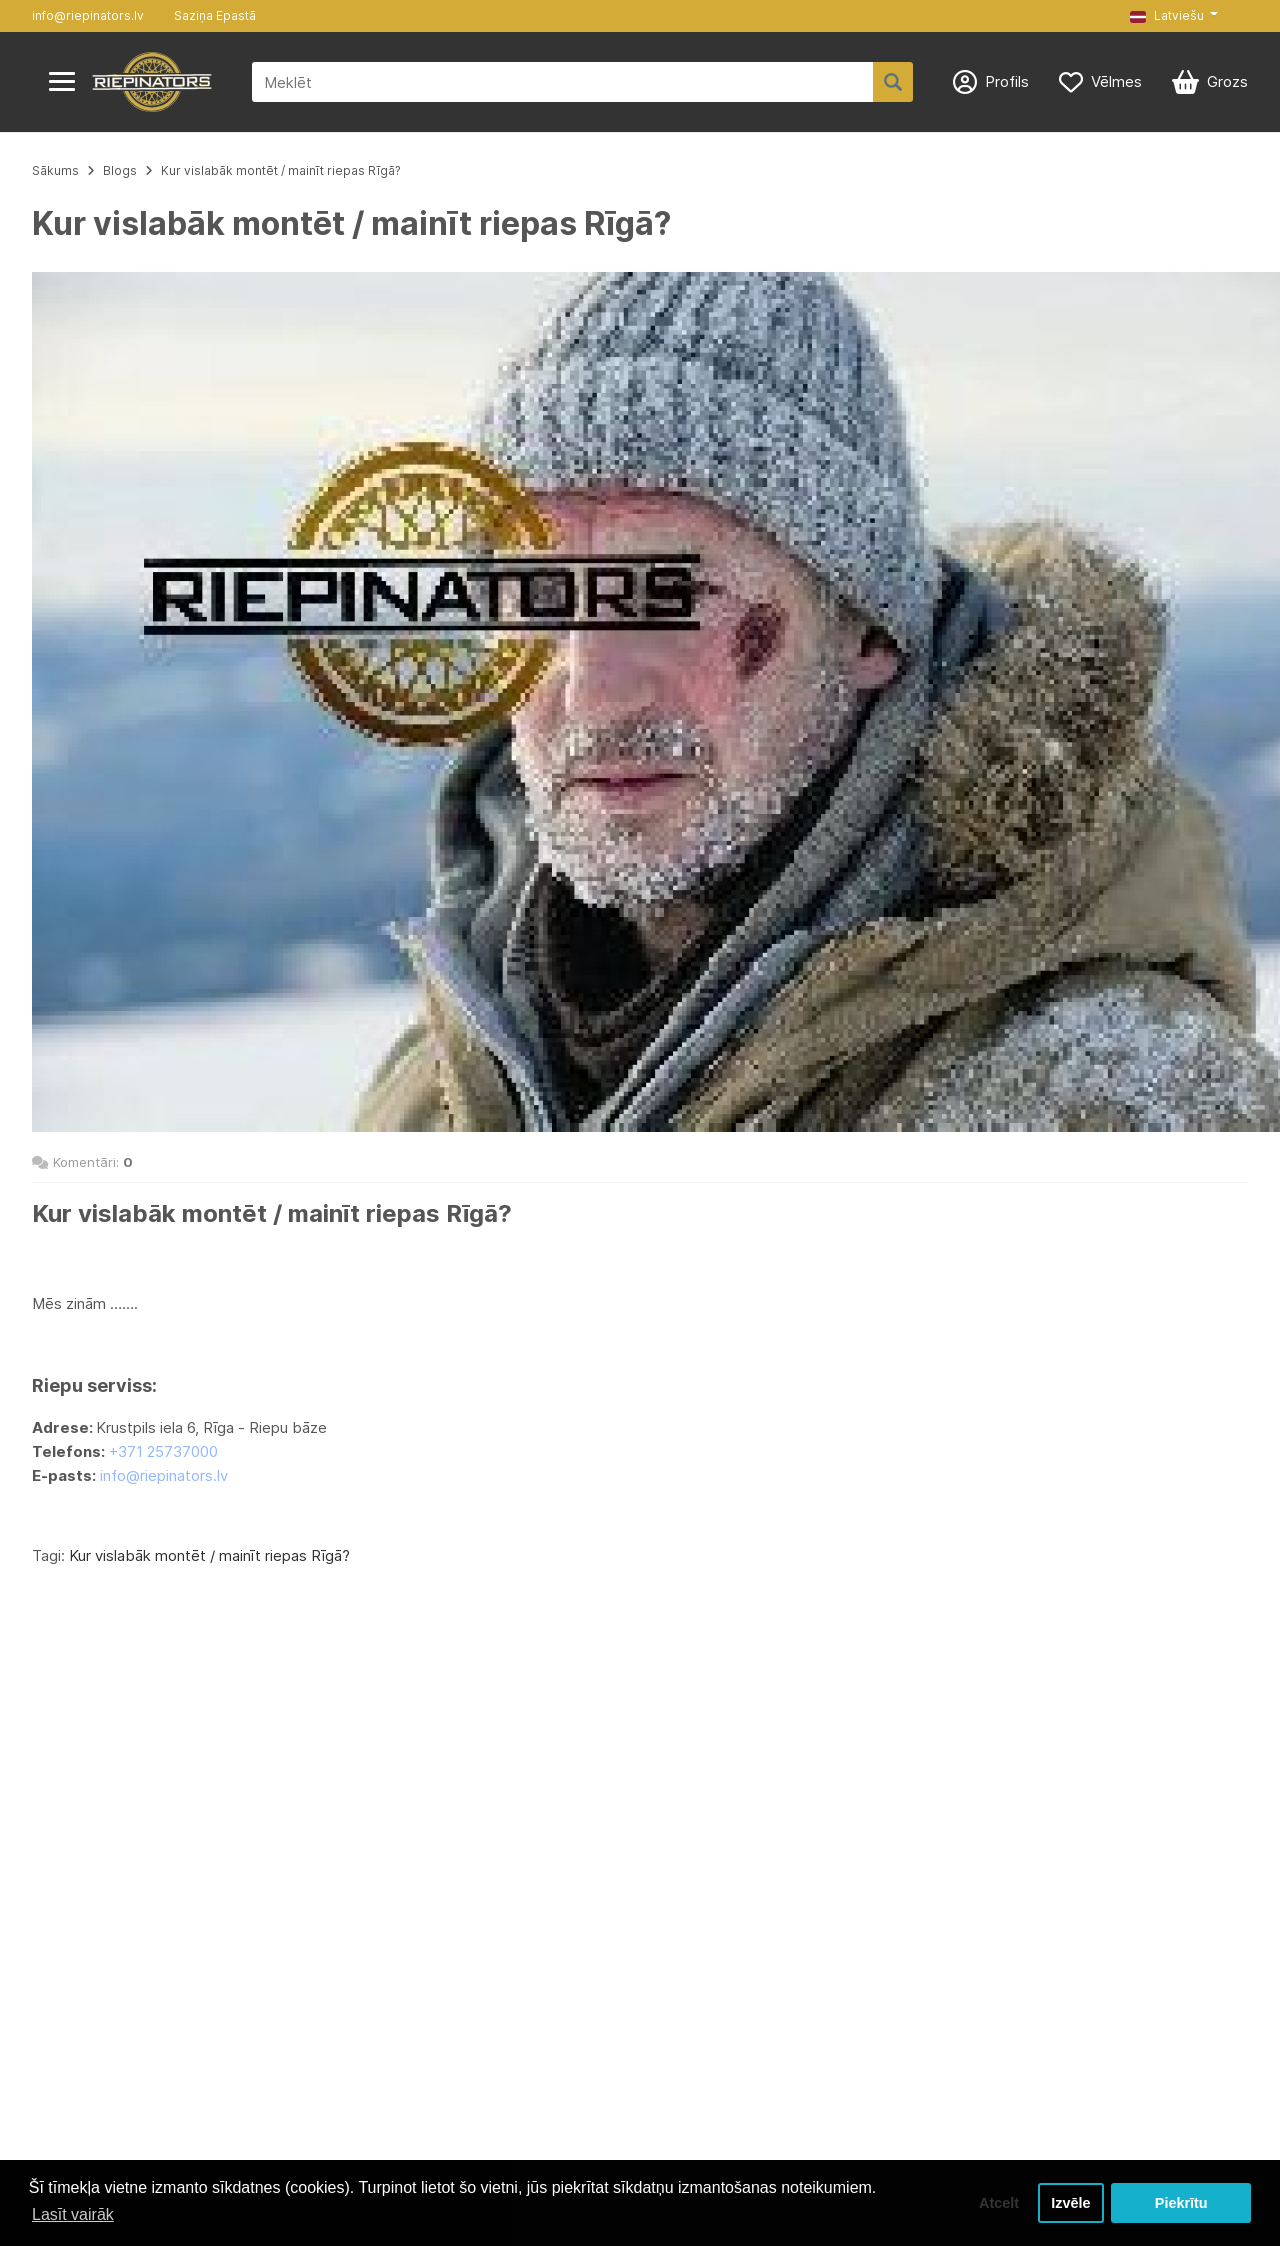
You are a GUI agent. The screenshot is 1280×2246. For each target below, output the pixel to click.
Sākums (55, 170)
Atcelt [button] (999, 2203)
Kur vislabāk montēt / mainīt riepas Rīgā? (281, 170)
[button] (1174, 16)
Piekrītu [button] (1181, 2203)
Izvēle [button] (1070, 2203)
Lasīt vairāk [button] (73, 2214)
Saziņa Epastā (215, 15)
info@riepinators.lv (88, 15)
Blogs (120, 170)
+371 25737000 (163, 1451)
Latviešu (1167, 15)
